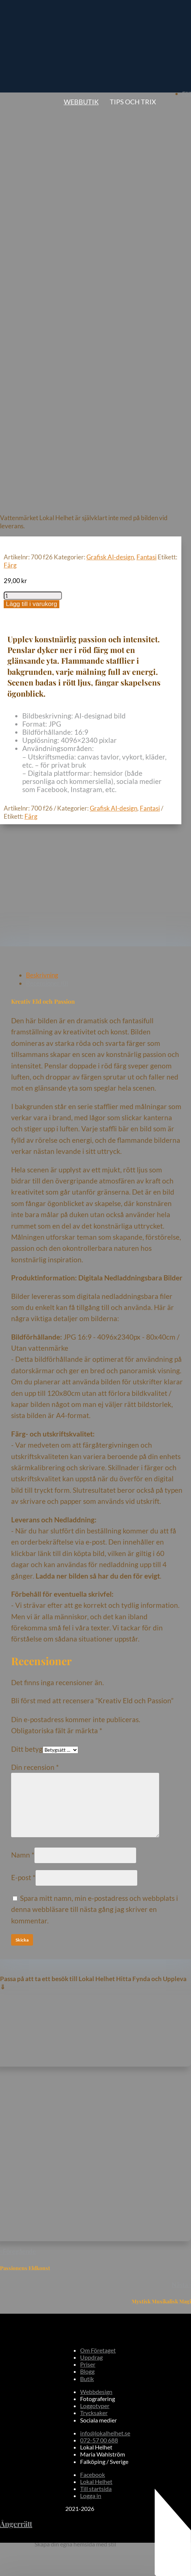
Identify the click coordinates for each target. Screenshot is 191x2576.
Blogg (87, 1950)
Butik (87, 1958)
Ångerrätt (16, 2103)
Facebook (92, 2053)
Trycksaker (94, 1992)
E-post (23, 1456)
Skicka (22, 2288)
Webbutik (81, 102)
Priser (87, 1943)
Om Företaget (98, 1929)
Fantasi (146, 136)
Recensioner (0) (47, 562)
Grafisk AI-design (110, 136)
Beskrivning (42, 554)
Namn (22, 1434)
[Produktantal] (33, 175)
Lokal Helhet (96, 2060)
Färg (10, 144)
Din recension (35, 1346)
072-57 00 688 (99, 2019)
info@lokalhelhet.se (105, 2012)
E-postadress (29, 2258)
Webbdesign (96, 1970)
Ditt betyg (27, 1328)
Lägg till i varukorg (31, 183)
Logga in (90, 2074)
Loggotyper (94, 1985)
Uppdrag (91, 1936)
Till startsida (96, 2067)
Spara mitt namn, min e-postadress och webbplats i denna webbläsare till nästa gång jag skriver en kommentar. (94, 1488)
